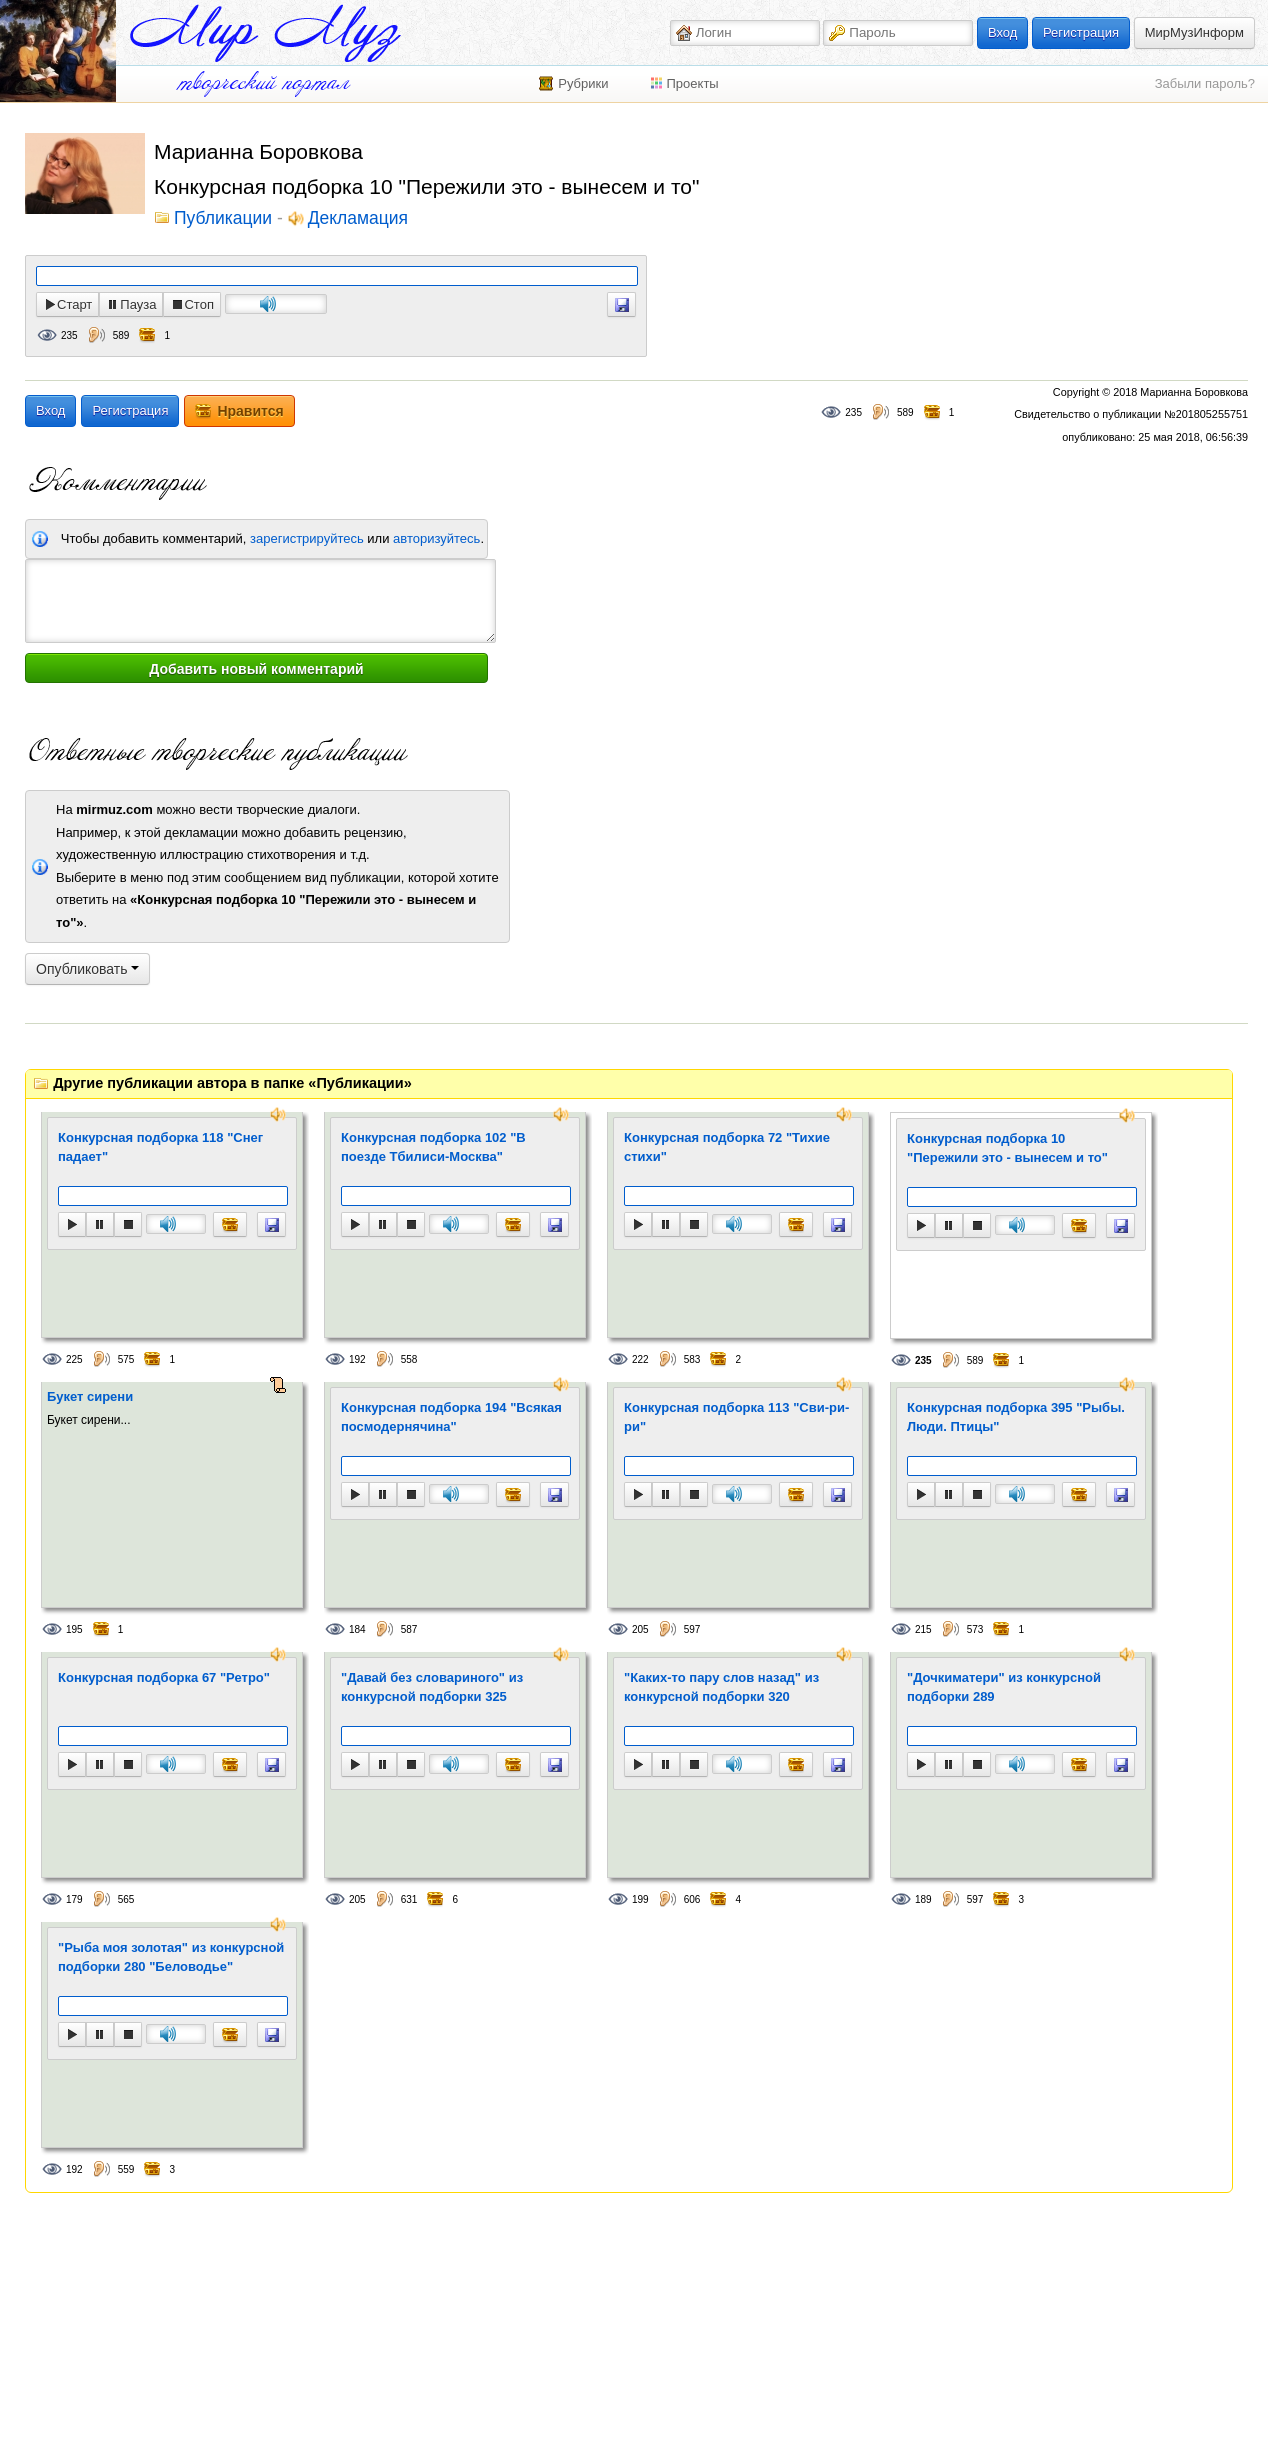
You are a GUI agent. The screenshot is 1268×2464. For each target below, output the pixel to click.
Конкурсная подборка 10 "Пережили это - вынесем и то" (1007, 1148)
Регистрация (1081, 32)
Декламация (358, 219)
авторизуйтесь (436, 538)
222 (640, 1359)
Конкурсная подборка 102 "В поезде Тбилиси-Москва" (433, 1147)
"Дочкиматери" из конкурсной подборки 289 (1004, 1687)
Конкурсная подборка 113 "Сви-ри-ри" (736, 1417)
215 (923, 1629)
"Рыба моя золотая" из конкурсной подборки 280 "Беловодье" (171, 1957)
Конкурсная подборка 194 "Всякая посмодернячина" (451, 1417)
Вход (1002, 32)
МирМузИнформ (1194, 32)
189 (923, 1899)
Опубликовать (87, 969)
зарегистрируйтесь (307, 538)
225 (74, 1359)
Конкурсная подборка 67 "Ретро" (164, 1677)
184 (357, 1629)
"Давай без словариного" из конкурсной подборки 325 (432, 1687)
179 (74, 1899)
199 (640, 1899)
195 (74, 1629)
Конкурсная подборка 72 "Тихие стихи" (727, 1147)
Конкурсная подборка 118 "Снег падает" (160, 1147)
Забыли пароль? (1205, 83)
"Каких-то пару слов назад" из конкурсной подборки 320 (721, 1687)
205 (640, 1629)
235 (69, 335)
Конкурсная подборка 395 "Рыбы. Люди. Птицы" (1016, 1417)
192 (357, 1359)
